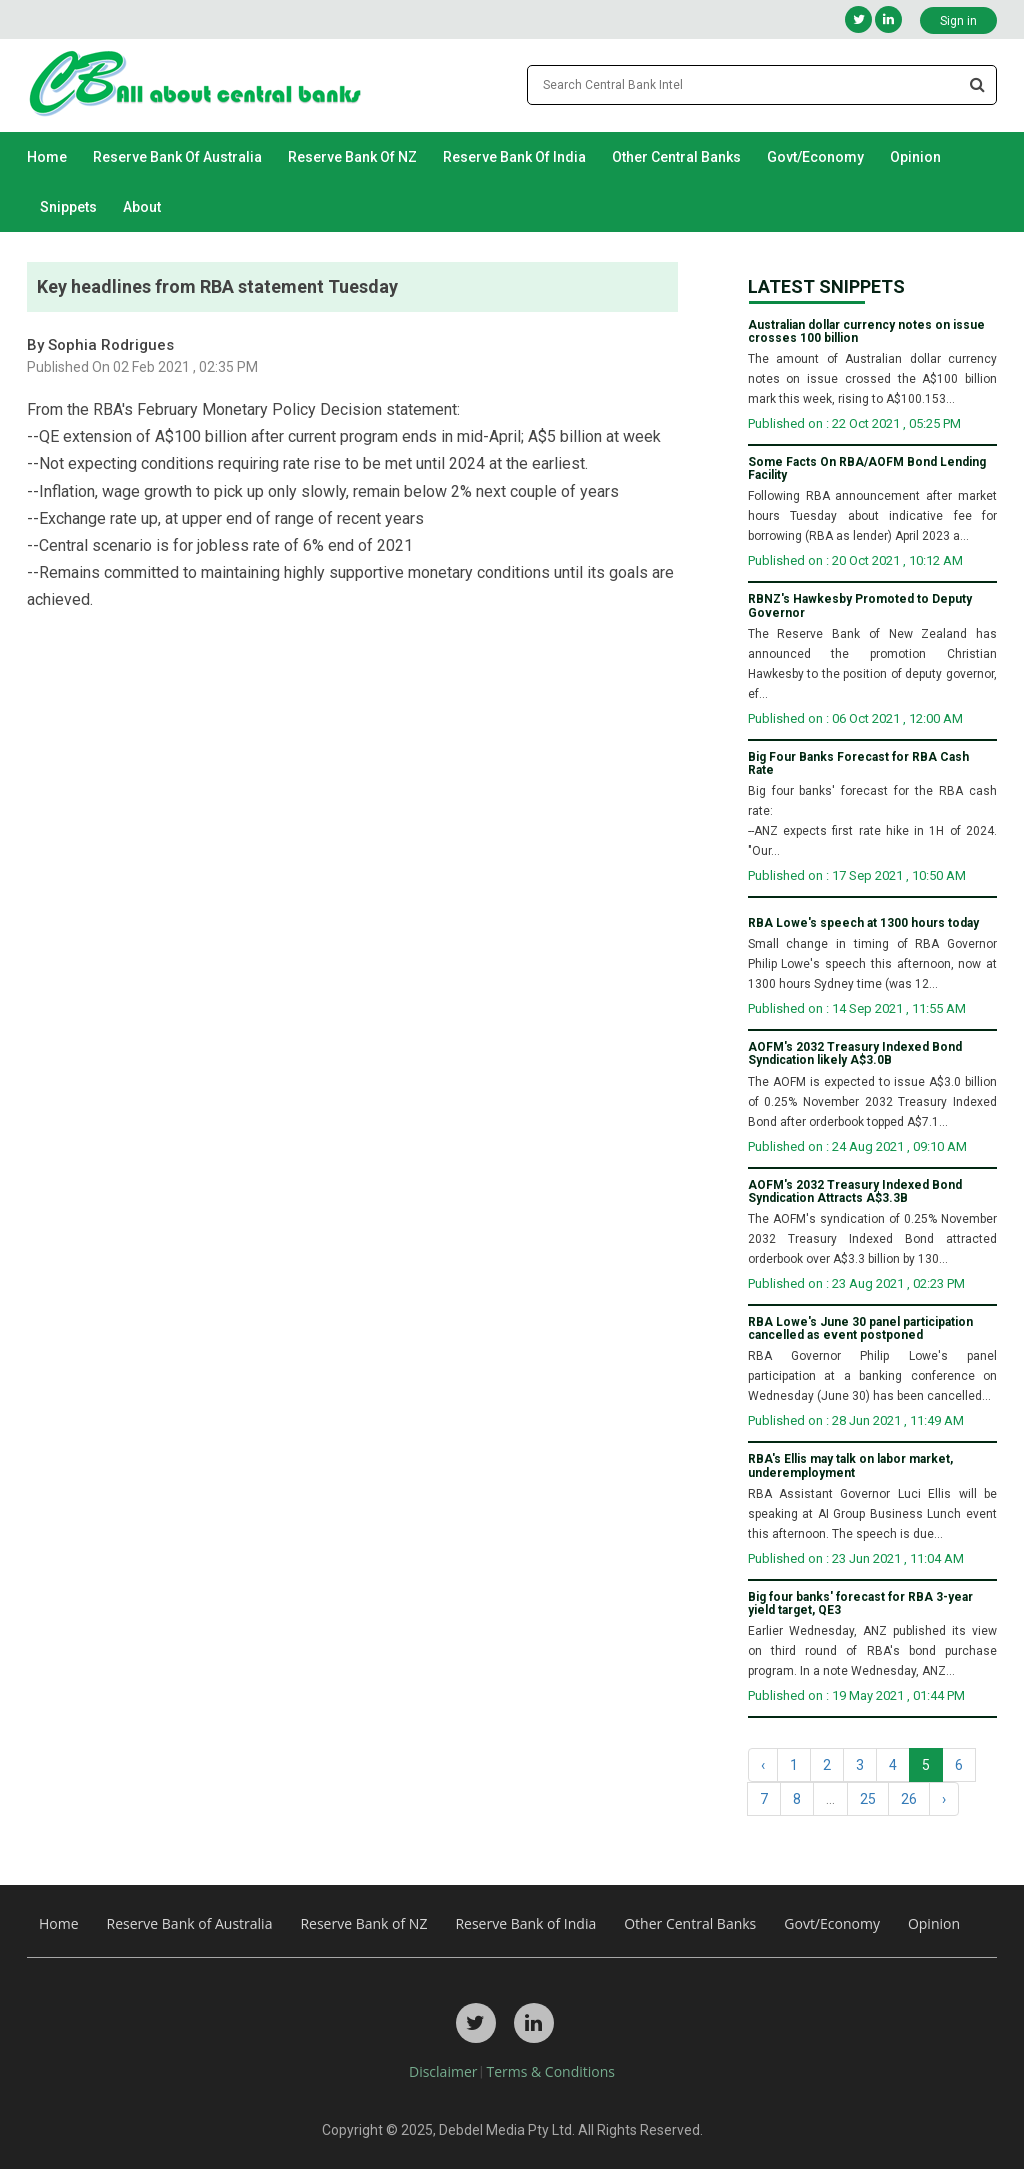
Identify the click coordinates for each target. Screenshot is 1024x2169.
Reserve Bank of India (514, 157)
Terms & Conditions (550, 2071)
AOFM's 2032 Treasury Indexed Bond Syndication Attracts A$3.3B (855, 1192)
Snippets (68, 207)
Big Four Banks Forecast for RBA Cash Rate (858, 764)
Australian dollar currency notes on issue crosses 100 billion (866, 332)
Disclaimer (443, 2071)
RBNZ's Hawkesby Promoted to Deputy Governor (860, 606)
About (142, 207)
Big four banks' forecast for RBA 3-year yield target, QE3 (860, 1604)
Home (47, 157)
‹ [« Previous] (763, 1765)
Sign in (958, 21)
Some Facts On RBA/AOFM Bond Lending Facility (867, 469)
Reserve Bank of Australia (177, 157)
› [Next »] (944, 1799)
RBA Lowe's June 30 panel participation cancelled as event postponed (860, 1329)
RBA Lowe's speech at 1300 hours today (863, 923)
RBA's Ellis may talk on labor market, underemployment (850, 1466)
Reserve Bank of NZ (352, 157)
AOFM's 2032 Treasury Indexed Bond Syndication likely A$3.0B (855, 1054)
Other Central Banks (676, 157)
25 (868, 1799)
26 (909, 1799)
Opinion (915, 157)
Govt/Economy (815, 157)
